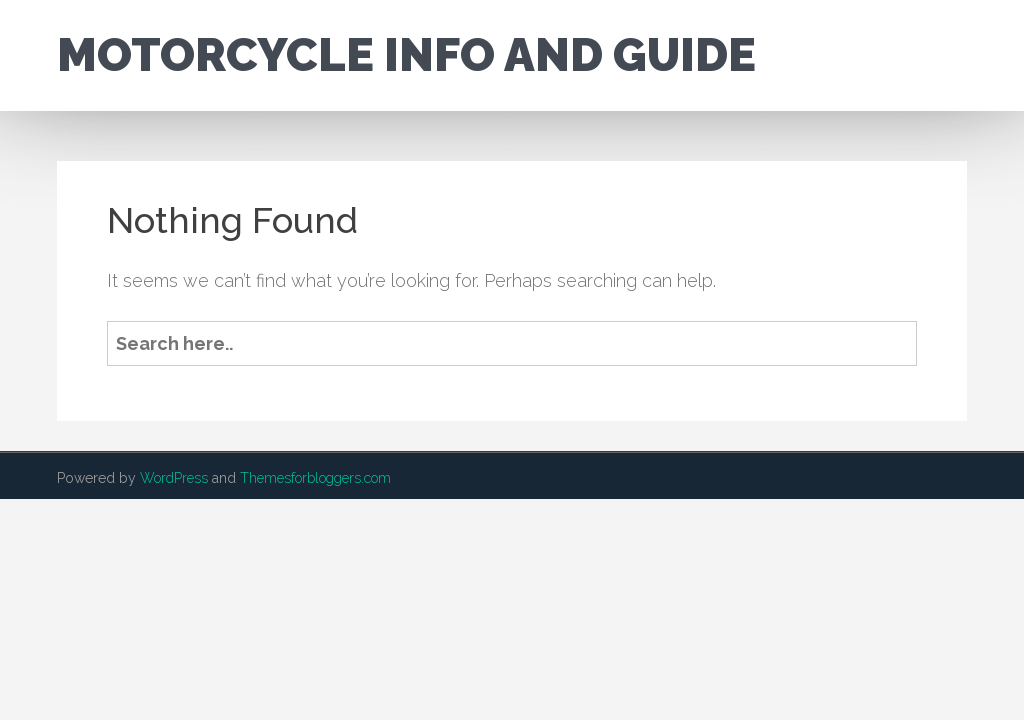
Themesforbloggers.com (315, 478)
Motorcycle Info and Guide (406, 55)
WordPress (174, 478)
